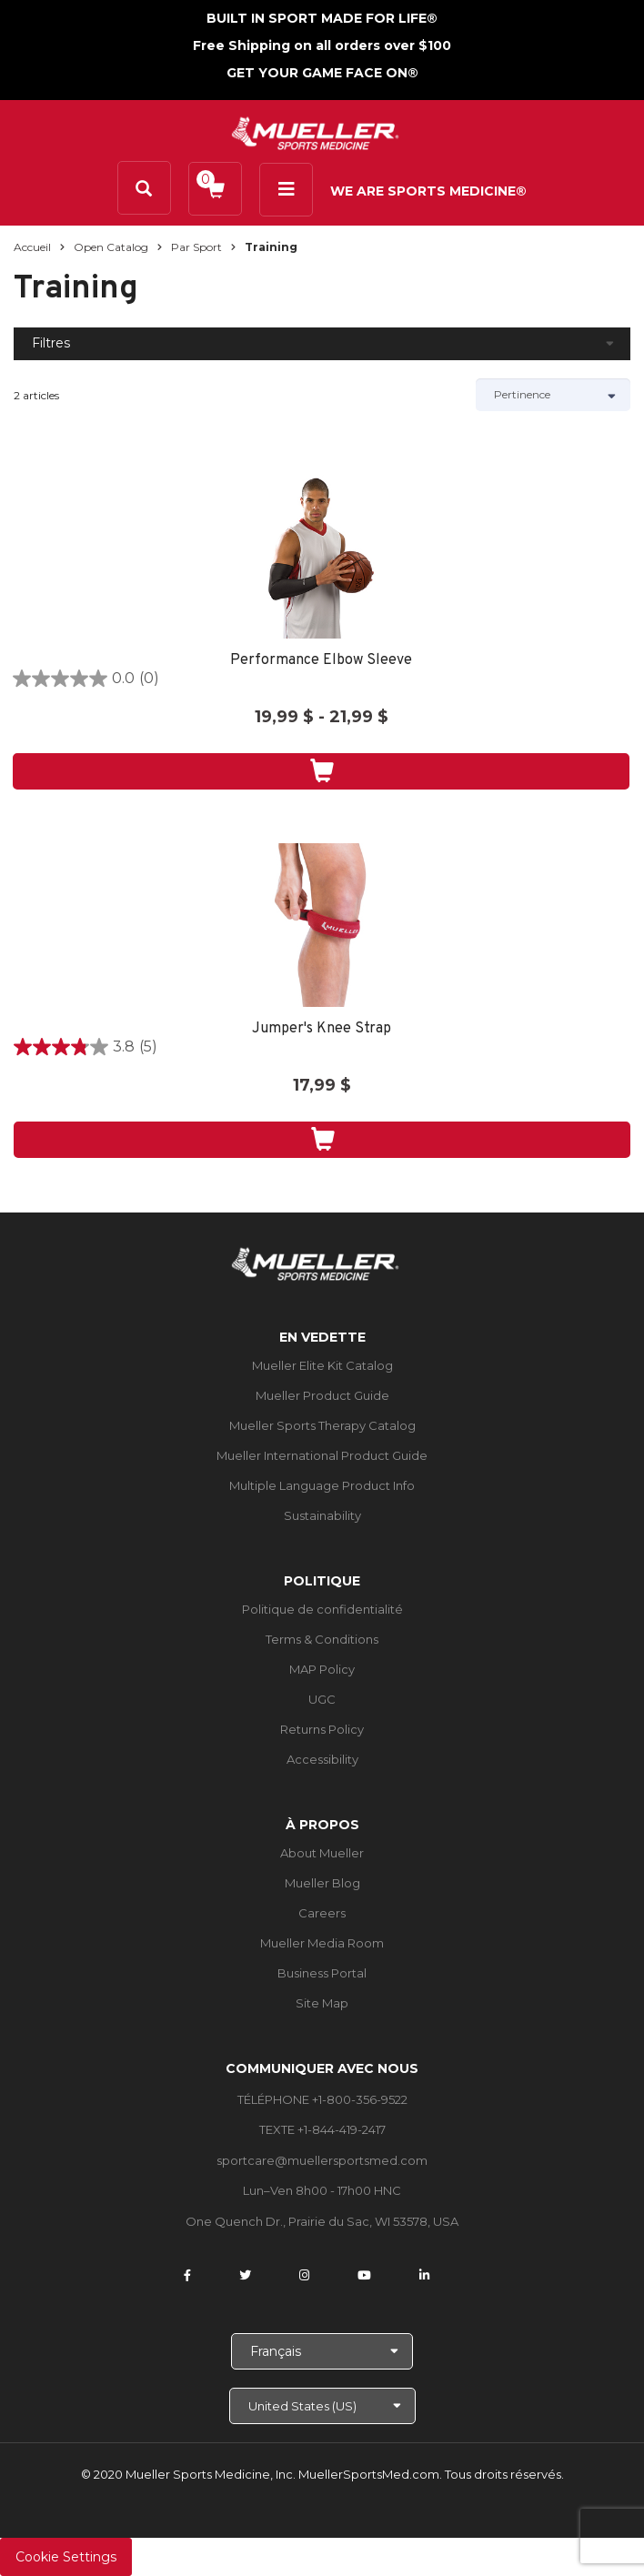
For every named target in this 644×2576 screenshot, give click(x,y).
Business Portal (322, 1973)
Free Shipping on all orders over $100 (322, 45)
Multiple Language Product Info (322, 1485)
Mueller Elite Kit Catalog (322, 1365)
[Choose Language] (322, 2351)
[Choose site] (322, 2406)
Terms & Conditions (322, 1639)
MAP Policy (322, 1669)
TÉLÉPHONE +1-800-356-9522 (322, 2099)
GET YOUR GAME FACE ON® (322, 73)
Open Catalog (111, 247)
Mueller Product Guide (322, 1395)
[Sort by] (553, 394)
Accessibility (322, 1759)
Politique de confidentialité (322, 1609)
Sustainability (322, 1515)
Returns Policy (322, 1729)
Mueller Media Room (322, 1943)
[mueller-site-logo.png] (315, 131)
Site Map (322, 2003)
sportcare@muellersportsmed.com (322, 2160)
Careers (322, 1913)
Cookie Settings (65, 2557)
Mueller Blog (322, 1883)
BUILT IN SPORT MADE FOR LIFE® (322, 18)
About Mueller (322, 1853)
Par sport (196, 247)
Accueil (32, 247)
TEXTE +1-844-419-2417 (322, 2129)
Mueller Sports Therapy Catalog (322, 1425)
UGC (322, 1699)
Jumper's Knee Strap (321, 1029)
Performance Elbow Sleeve (321, 660)
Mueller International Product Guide (322, 1455)
